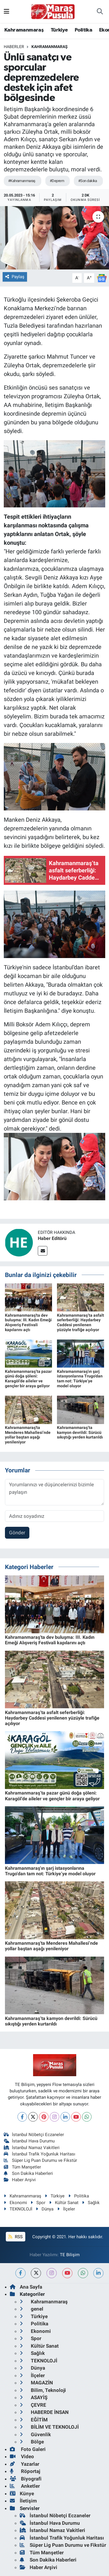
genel (31, 2309)
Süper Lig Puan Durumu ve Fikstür (40, 2160)
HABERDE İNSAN (44, 2412)
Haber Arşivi (20, 2179)
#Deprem (57, 181)
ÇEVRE (33, 2405)
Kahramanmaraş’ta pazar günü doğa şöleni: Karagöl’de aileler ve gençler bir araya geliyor (28, 1378)
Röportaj (25, 2471)
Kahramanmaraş (24, 30)
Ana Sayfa (26, 2287)
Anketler (25, 2486)
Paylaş (14, 276)
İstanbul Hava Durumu (29, 2141)
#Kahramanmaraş (21, 181)
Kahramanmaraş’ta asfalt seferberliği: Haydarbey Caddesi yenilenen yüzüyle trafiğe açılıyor (80, 1322)
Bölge (32, 2442)
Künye (22, 2493)
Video (22, 2456)
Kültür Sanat (63, 2202)
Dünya (44, 2209)
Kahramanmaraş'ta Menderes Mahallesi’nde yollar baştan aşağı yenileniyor (28, 1434)
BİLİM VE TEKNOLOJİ (49, 2427)
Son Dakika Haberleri (28, 2173)
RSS (15, 2236)
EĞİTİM (34, 2420)
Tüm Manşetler (22, 2167)
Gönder (17, 1532)
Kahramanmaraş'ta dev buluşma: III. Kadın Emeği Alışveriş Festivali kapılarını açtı (28, 1322)
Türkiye (59, 30)
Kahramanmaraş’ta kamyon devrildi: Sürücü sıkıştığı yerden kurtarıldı (80, 1432)
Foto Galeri (28, 2449)
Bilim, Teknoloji (43, 2390)
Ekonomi (15, 2202)
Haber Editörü (52, 1238)
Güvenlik (35, 2434)
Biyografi (26, 2479)
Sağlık (91, 2202)
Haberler (14, 46)
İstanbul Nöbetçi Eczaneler (34, 2134)
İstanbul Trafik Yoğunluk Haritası (40, 2154)
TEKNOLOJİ (18, 2209)
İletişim (23, 2501)
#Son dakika (87, 181)
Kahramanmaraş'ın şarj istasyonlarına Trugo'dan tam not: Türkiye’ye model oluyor (80, 1378)
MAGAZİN (36, 2383)
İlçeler (66, 2209)
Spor (38, 2202)
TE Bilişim (70, 2254)
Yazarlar (24, 2464)
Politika (83, 30)
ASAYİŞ (33, 2397)
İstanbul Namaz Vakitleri (32, 2147)
